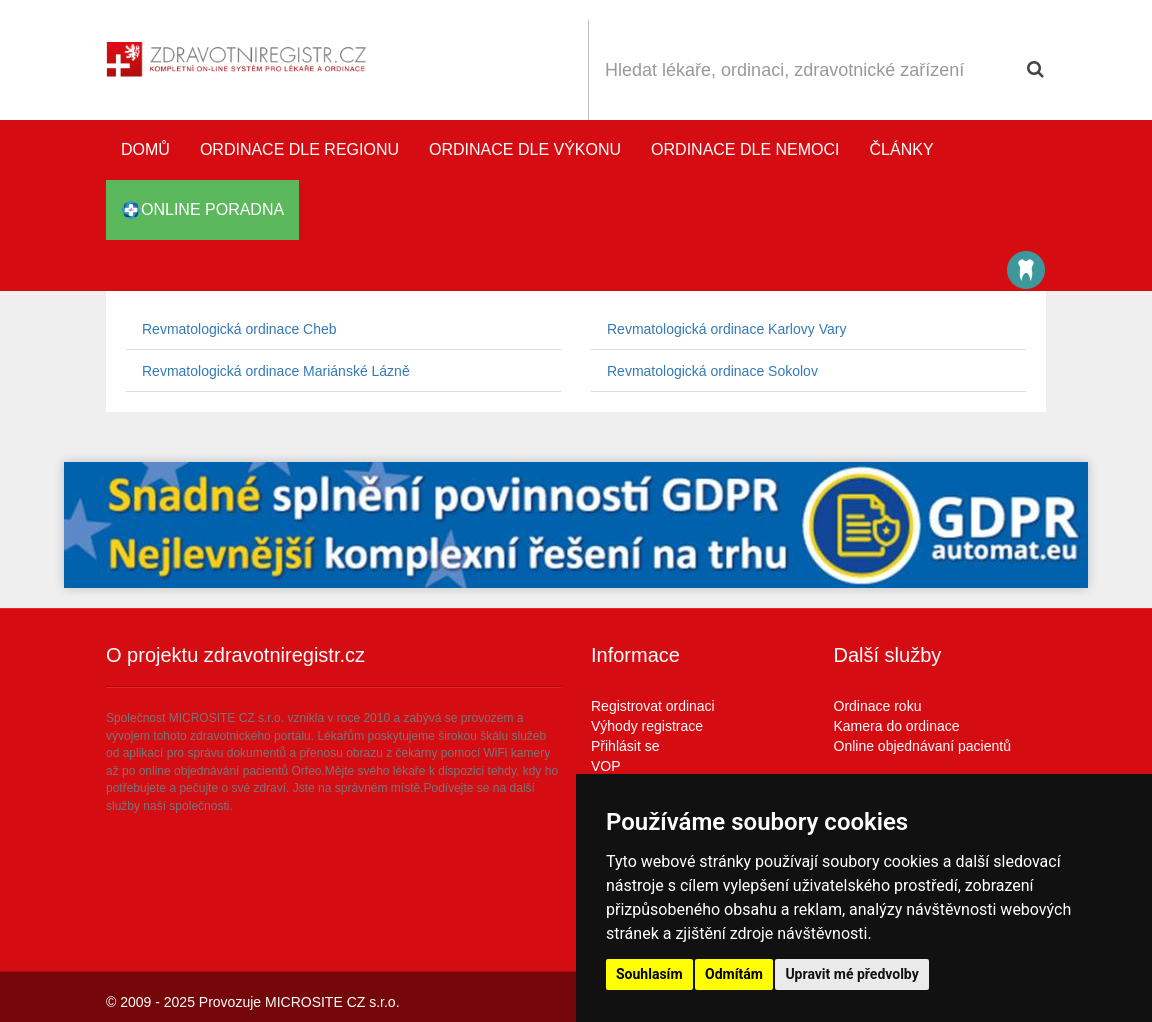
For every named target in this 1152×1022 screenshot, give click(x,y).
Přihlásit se (625, 746)
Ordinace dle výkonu (525, 149)
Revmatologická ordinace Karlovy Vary (726, 329)
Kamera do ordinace (897, 726)
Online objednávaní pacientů (922, 746)
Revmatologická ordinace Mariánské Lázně (276, 371)
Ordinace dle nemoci (745, 149)
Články (902, 149)
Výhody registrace (647, 726)
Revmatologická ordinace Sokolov (712, 371)
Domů (145, 149)
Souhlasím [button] (649, 974)
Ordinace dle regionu (299, 149)
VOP (606, 766)
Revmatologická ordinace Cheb (239, 329)
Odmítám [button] (734, 974)
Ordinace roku (878, 706)
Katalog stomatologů (1026, 270)
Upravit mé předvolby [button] (851, 974)
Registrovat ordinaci (653, 706)
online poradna (202, 210)
